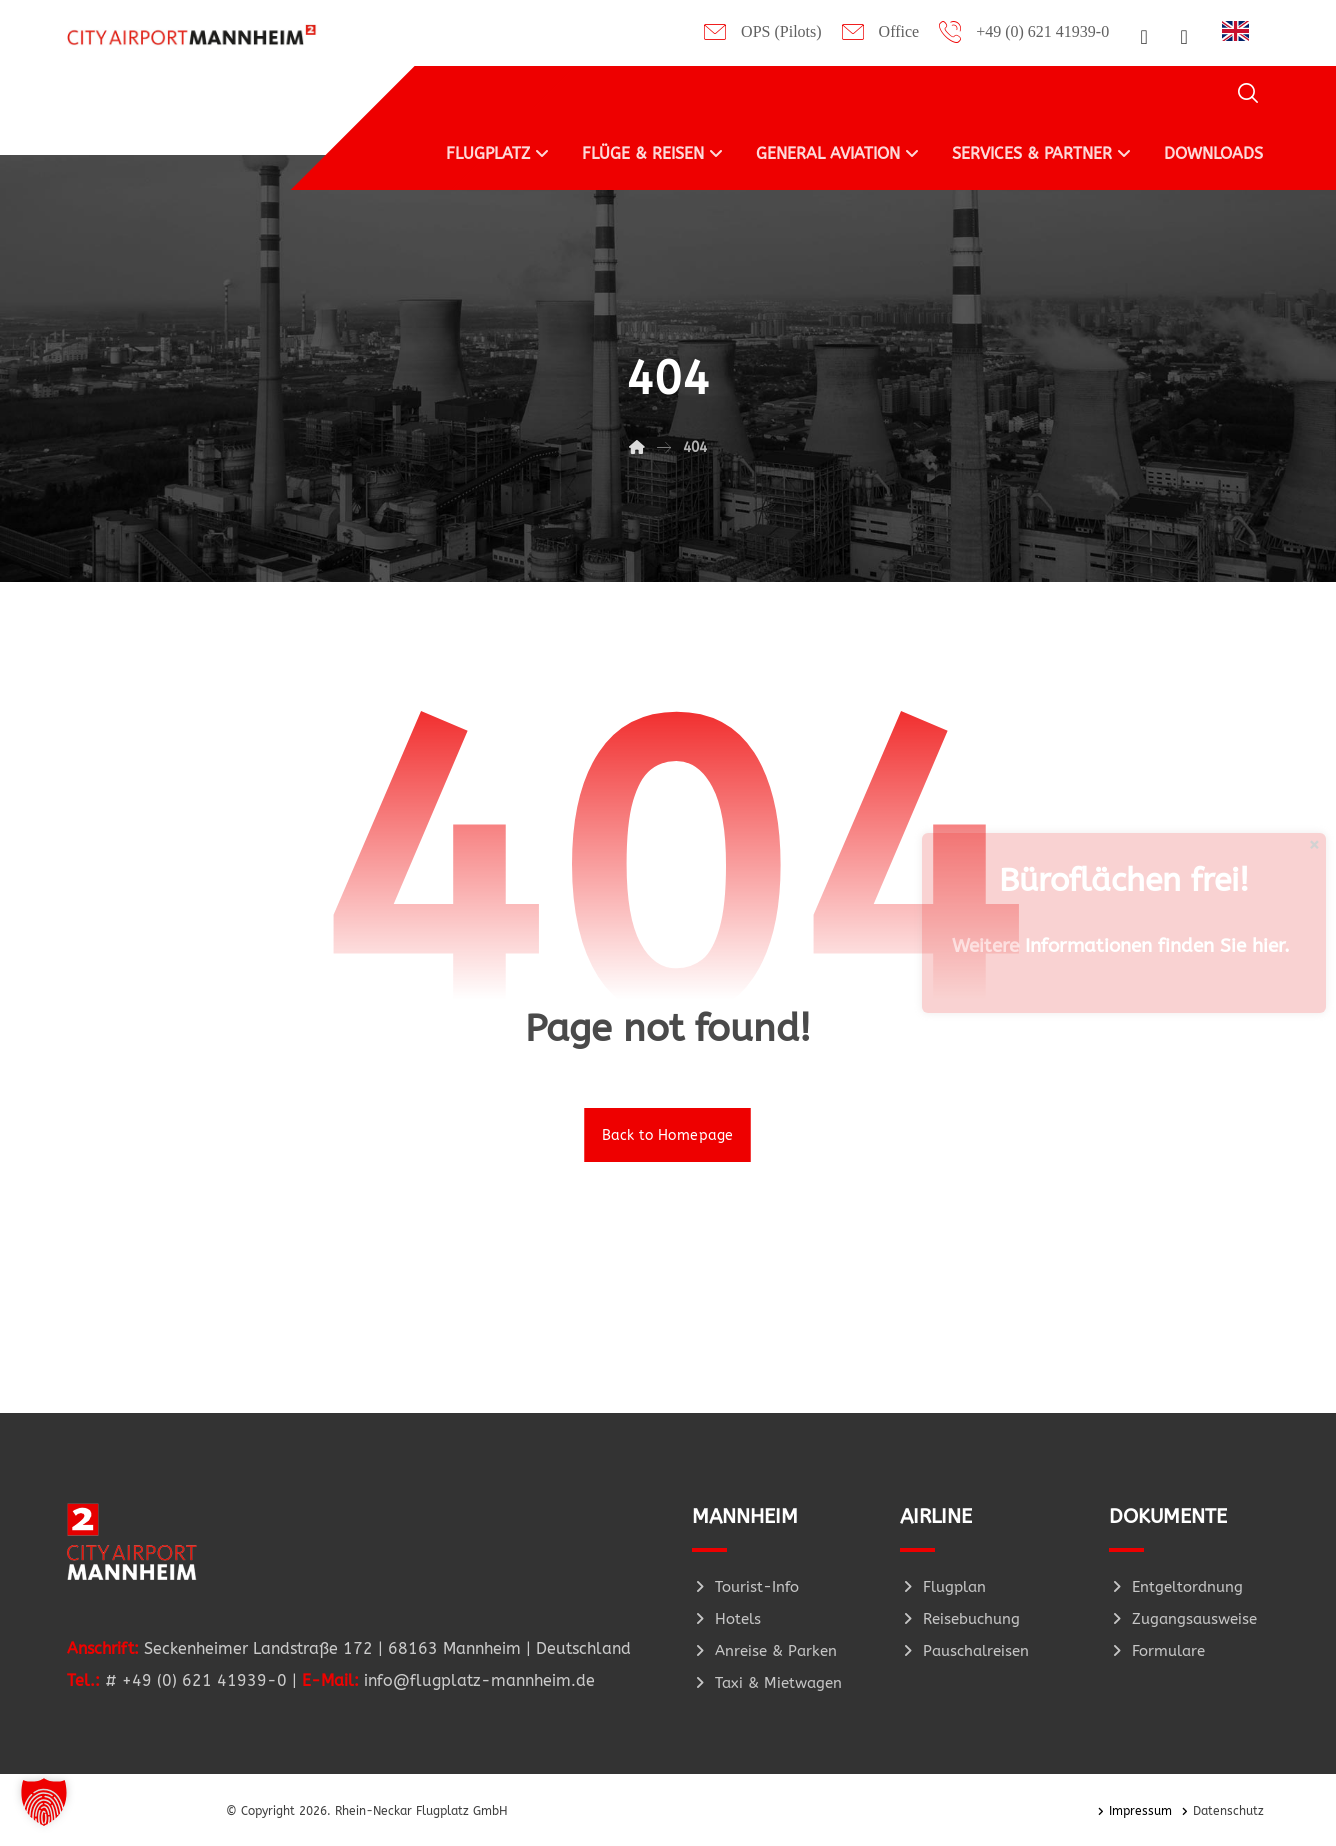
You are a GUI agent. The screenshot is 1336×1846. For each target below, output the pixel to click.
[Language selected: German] (1240, 29)
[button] (1144, 37)
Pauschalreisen (964, 1651)
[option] (1240, 31)
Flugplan (943, 1587)
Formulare (1157, 1651)
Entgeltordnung (1176, 1587)
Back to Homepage (668, 1134)
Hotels (726, 1619)
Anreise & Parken (764, 1651)
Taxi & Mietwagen (767, 1683)
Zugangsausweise (1183, 1619)
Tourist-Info (745, 1587)
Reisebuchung (960, 1619)
